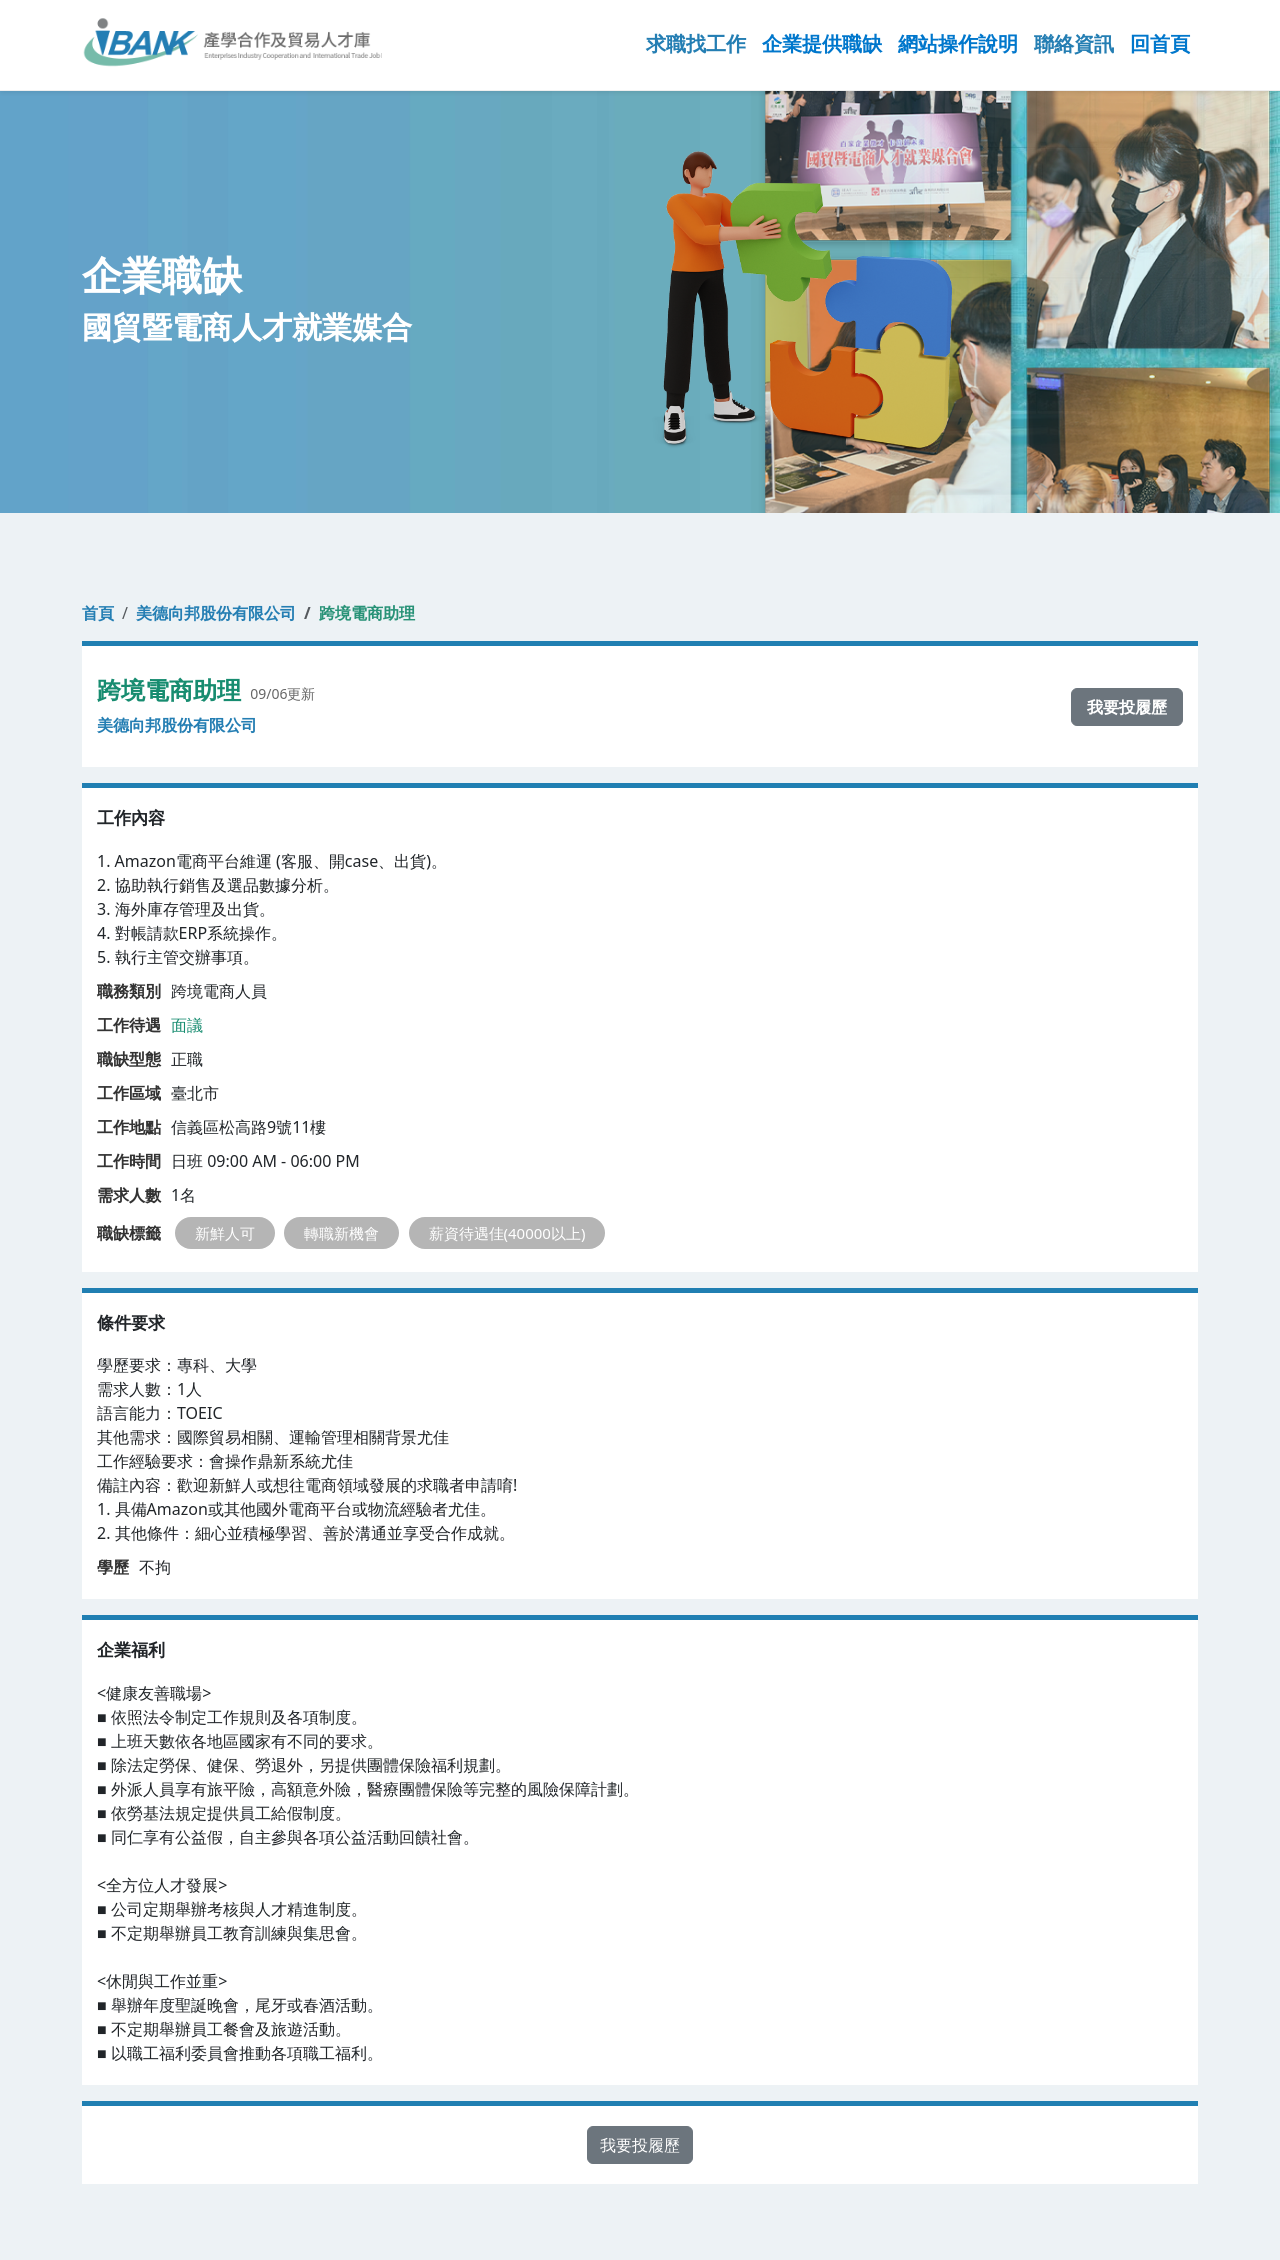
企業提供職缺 (822, 43)
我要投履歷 (1127, 707)
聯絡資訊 (1074, 43)
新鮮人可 (225, 1233)
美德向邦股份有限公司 (216, 613)
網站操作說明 (958, 43)
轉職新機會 (341, 1233)
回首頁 (1160, 43)
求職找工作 (696, 43)
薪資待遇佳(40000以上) (507, 1233)
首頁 (98, 613)
